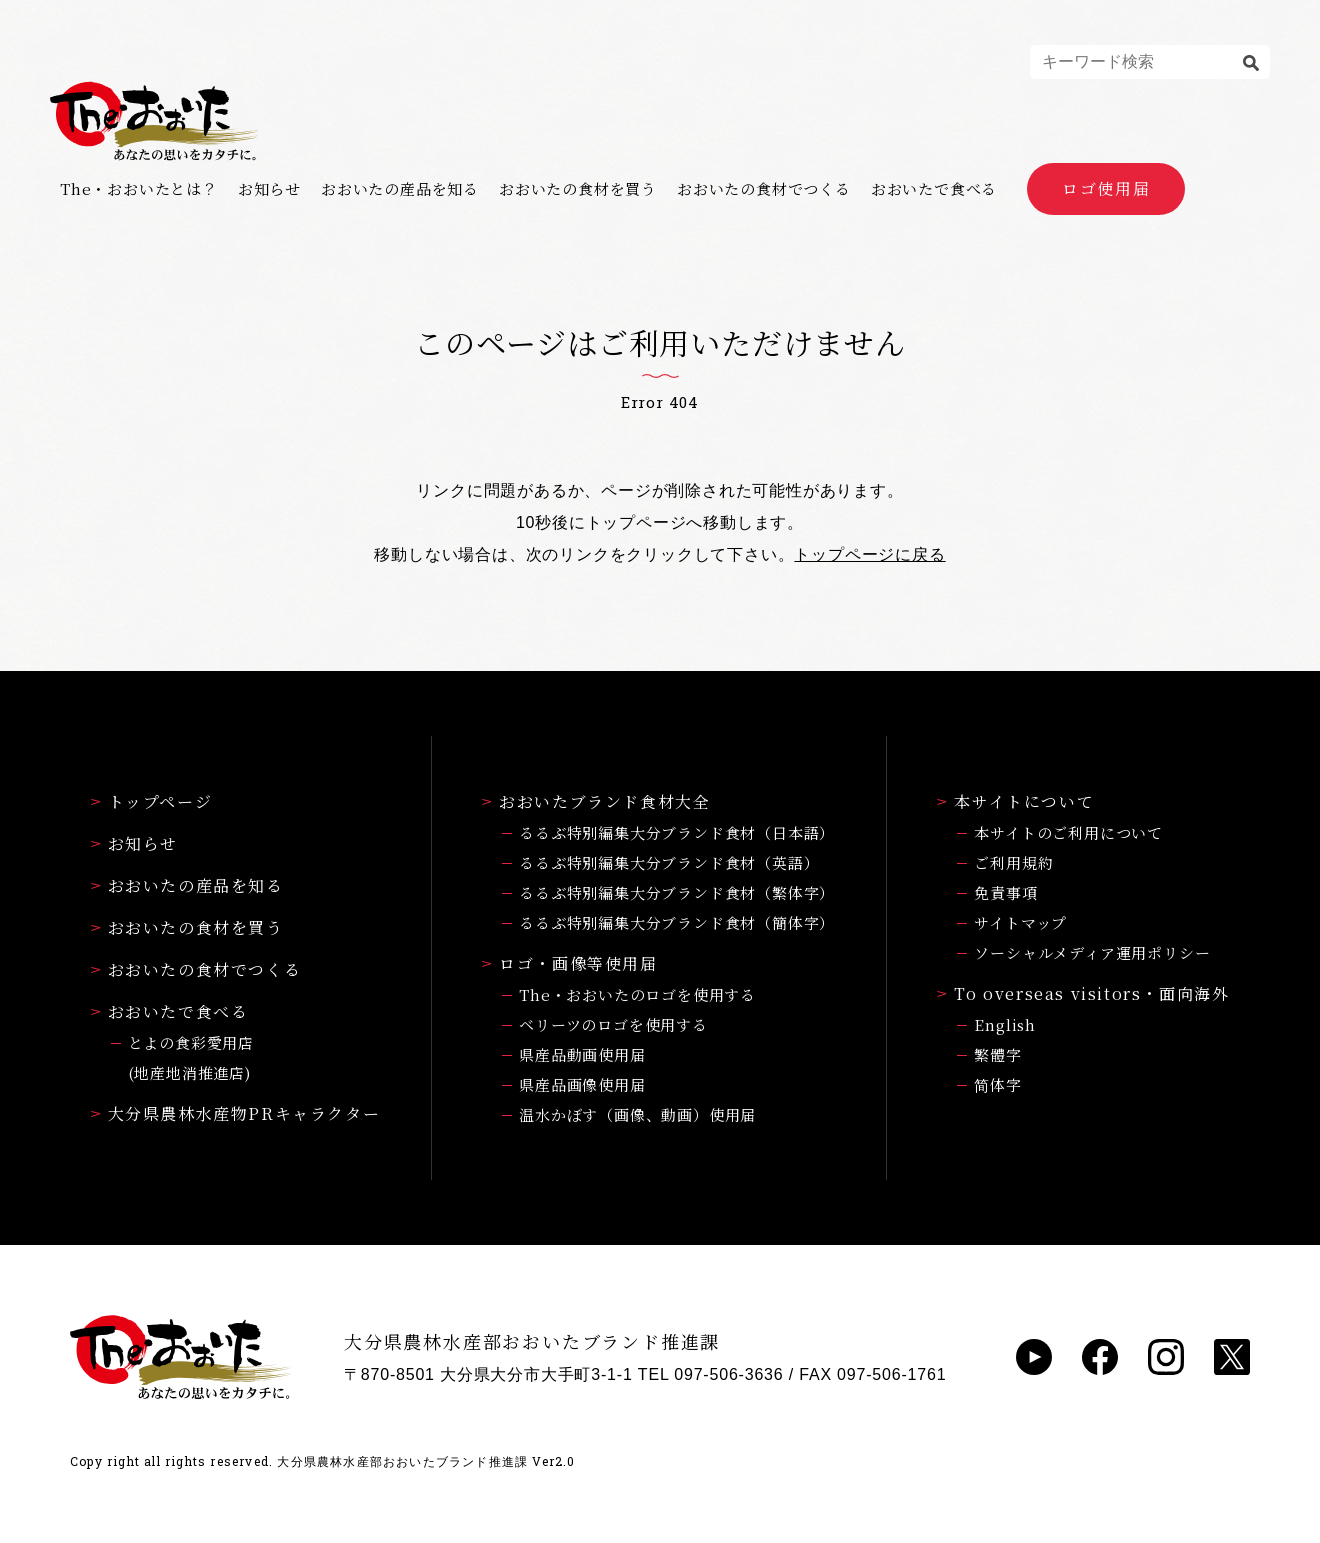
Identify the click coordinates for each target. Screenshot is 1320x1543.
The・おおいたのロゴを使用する (637, 994)
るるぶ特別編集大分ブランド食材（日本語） (677, 832)
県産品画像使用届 (582, 1084)
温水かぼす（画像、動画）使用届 (637, 1114)
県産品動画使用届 (582, 1054)
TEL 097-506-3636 (711, 1374)
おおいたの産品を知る (400, 189)
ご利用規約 (1013, 862)
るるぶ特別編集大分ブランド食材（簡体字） (677, 922)
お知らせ (269, 189)
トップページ (152, 801)
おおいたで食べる (934, 189)
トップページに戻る (869, 554)
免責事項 (1005, 892)
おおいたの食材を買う (578, 189)
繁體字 (997, 1054)
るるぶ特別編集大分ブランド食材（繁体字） (677, 892)
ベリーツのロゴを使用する (613, 1024)
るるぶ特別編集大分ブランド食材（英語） (669, 862)
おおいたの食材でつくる (764, 189)
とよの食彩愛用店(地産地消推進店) (191, 1057)
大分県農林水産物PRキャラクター (236, 1113)
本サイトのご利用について (1068, 832)
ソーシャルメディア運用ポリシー (1092, 952)
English (1005, 1024)
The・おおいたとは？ (139, 189)
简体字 (997, 1084)
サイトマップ (1020, 922)
